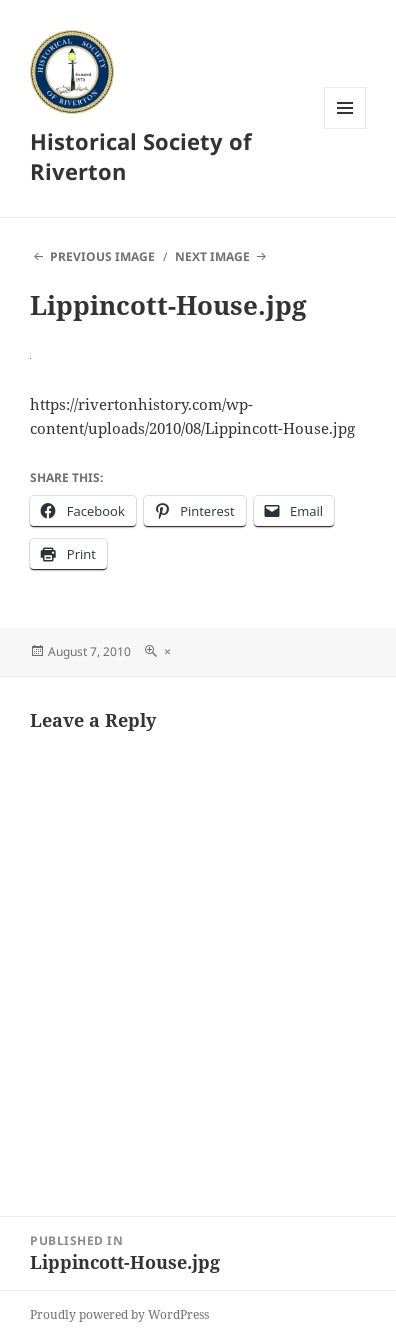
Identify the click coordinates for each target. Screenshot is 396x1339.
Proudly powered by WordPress (119, 1314)
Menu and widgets (345, 128)
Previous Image (102, 256)
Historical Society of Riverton (141, 156)
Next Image (212, 256)
